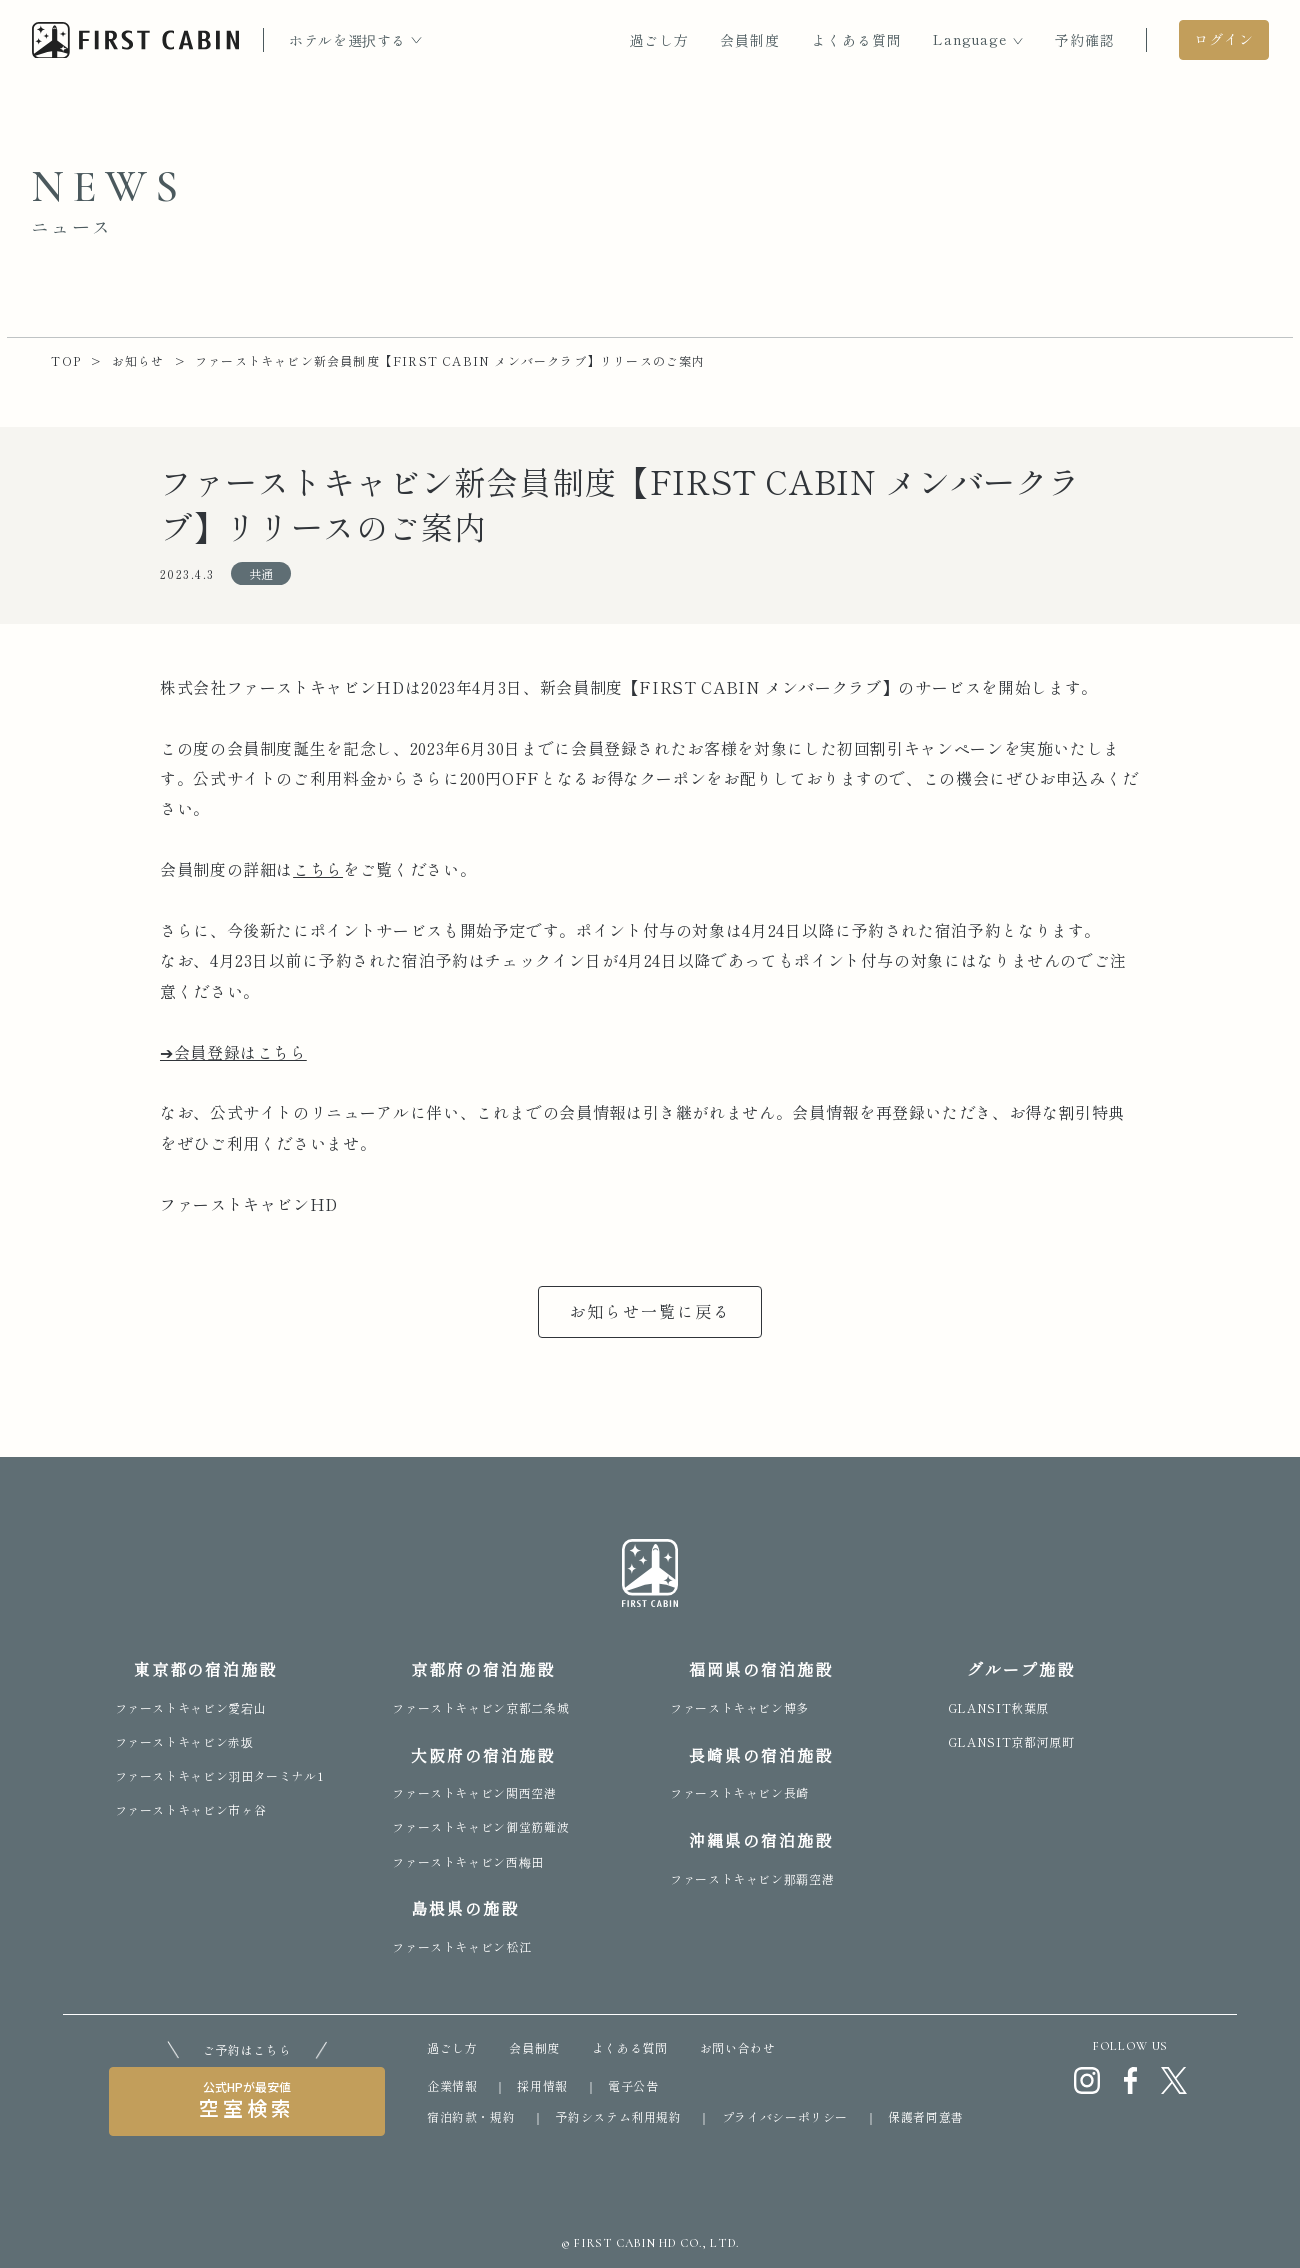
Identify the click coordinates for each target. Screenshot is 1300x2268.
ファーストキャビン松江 (461, 1946)
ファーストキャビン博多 (739, 1707)
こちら (318, 869)
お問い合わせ (738, 2047)
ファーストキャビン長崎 (739, 1792)
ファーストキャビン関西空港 (474, 1792)
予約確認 (1085, 40)
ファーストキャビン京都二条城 (480, 1707)
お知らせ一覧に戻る (650, 1311)
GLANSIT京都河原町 (1011, 1741)
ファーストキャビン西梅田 (468, 1861)
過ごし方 (659, 40)
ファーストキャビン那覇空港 (752, 1878)
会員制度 (750, 40)
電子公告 (633, 2085)
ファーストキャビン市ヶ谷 (191, 1809)
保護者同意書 (926, 2116)
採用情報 (542, 2085)
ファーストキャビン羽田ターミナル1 (219, 1775)
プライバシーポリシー (785, 2116)
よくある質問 (857, 40)
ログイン (1224, 39)
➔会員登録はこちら (233, 1052)
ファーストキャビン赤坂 (184, 1741)
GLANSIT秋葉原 (998, 1707)
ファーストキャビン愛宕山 (191, 1707)
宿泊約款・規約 (471, 2116)
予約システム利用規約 (618, 2116)
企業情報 (452, 2085)
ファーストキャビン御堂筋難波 (480, 1826)
